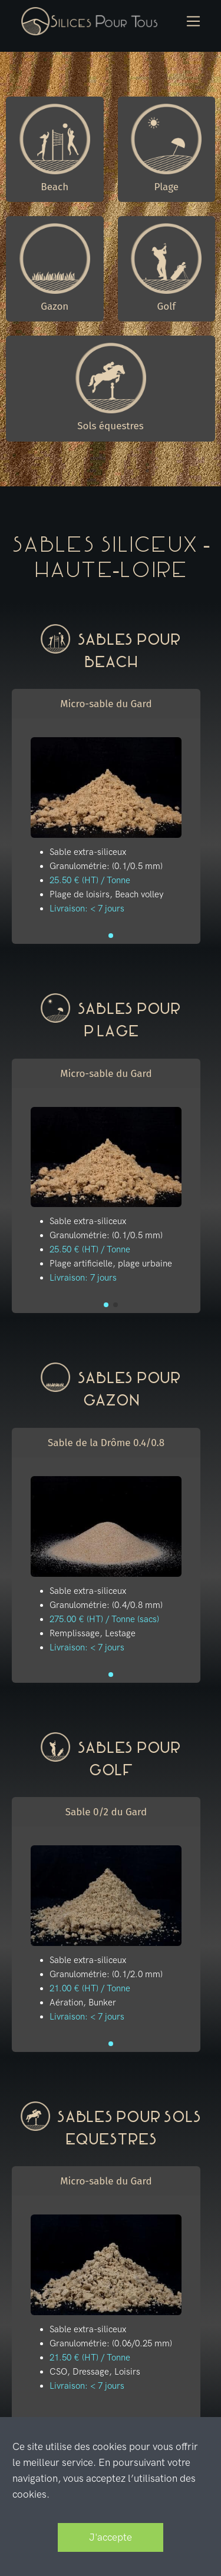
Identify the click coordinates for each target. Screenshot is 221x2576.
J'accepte (110, 2537)
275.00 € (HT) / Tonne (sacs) (104, 1619)
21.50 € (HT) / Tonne (90, 2357)
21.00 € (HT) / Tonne (90, 1988)
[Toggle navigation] (193, 21)
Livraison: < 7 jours (87, 908)
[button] (110, 935)
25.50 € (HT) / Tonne (90, 880)
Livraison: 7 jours (83, 1277)
